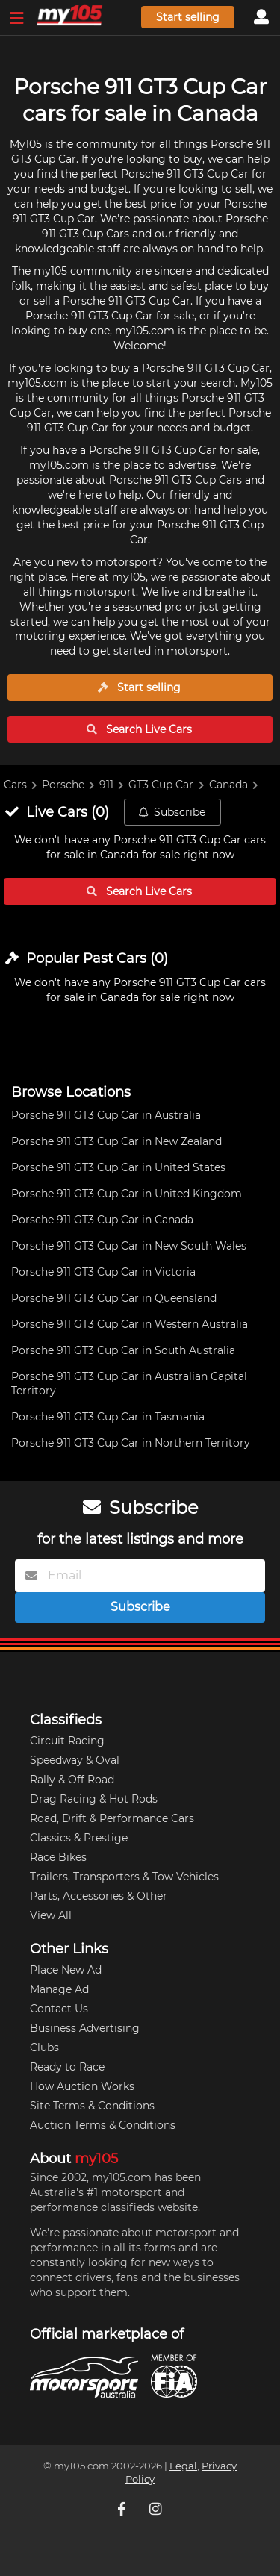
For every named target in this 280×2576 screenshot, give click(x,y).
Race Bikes (58, 1857)
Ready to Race (67, 2067)
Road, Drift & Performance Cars (112, 1818)
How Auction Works (82, 2086)
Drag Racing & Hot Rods (94, 1799)
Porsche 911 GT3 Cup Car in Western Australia (129, 1324)
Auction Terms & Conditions (102, 2125)
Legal (183, 2465)
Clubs (44, 2047)
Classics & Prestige (79, 1837)
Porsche (63, 784)
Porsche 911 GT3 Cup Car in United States (118, 1167)
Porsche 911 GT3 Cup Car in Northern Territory (130, 1443)
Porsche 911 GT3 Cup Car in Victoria (103, 1272)
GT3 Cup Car (160, 784)
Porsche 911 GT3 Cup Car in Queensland (114, 1298)
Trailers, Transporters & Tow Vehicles (124, 1876)
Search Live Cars (139, 729)
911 (106, 784)
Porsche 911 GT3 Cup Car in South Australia (123, 1350)
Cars (15, 784)
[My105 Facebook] (123, 2508)
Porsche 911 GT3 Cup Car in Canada (102, 1219)
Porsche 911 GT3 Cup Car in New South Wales (128, 1246)
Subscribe (171, 812)
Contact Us (59, 2008)
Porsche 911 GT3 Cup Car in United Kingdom (126, 1193)
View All (51, 1915)
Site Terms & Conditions (92, 2105)
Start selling (188, 17)
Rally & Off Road (72, 1779)
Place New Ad (66, 1970)
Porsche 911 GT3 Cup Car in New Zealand (116, 1141)
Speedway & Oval (74, 1760)
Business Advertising (85, 2028)
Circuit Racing (67, 1740)
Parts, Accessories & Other (98, 1896)
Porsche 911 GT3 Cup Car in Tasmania (108, 1416)
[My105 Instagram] (157, 2508)
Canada (228, 784)
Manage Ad (59, 1989)
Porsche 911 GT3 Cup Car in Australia (106, 1115)
